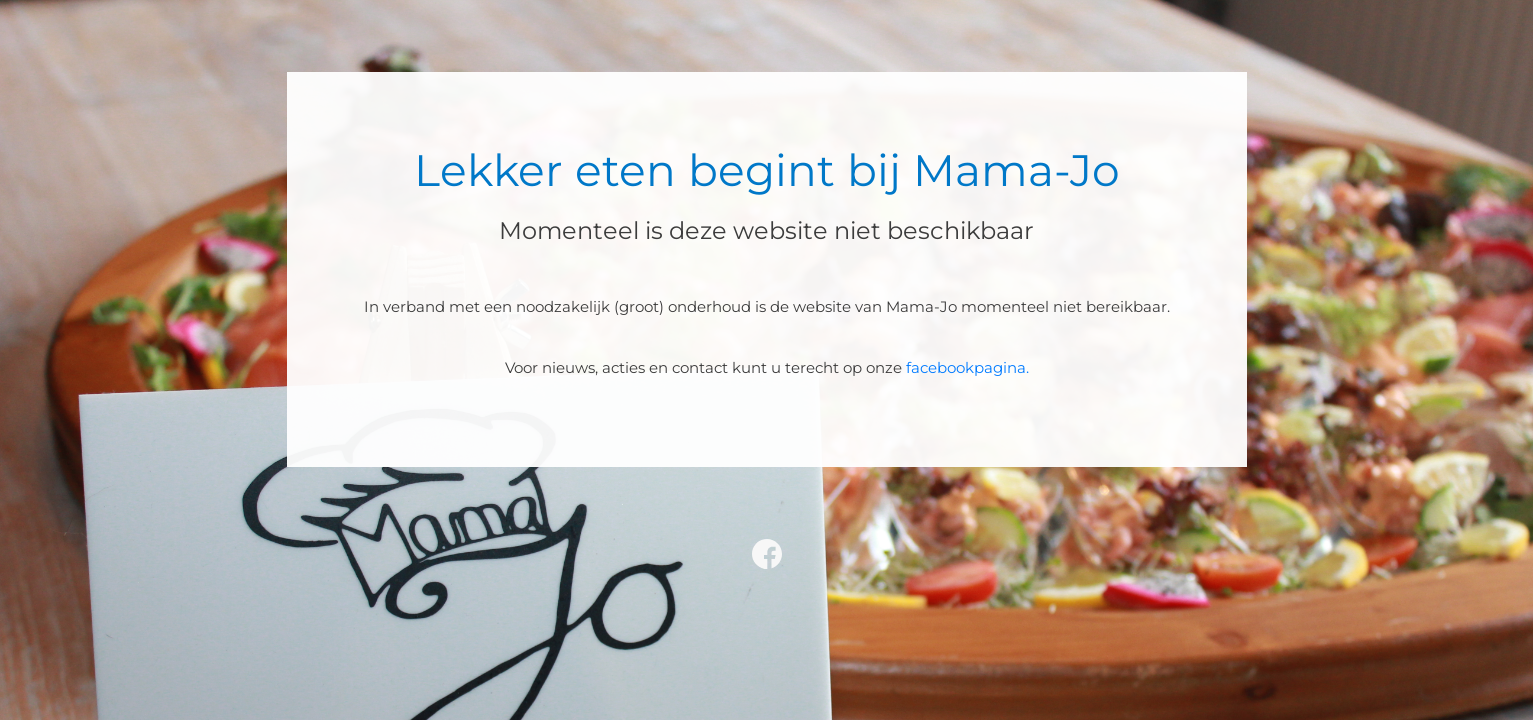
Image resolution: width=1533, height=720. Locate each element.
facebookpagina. (967, 367)
